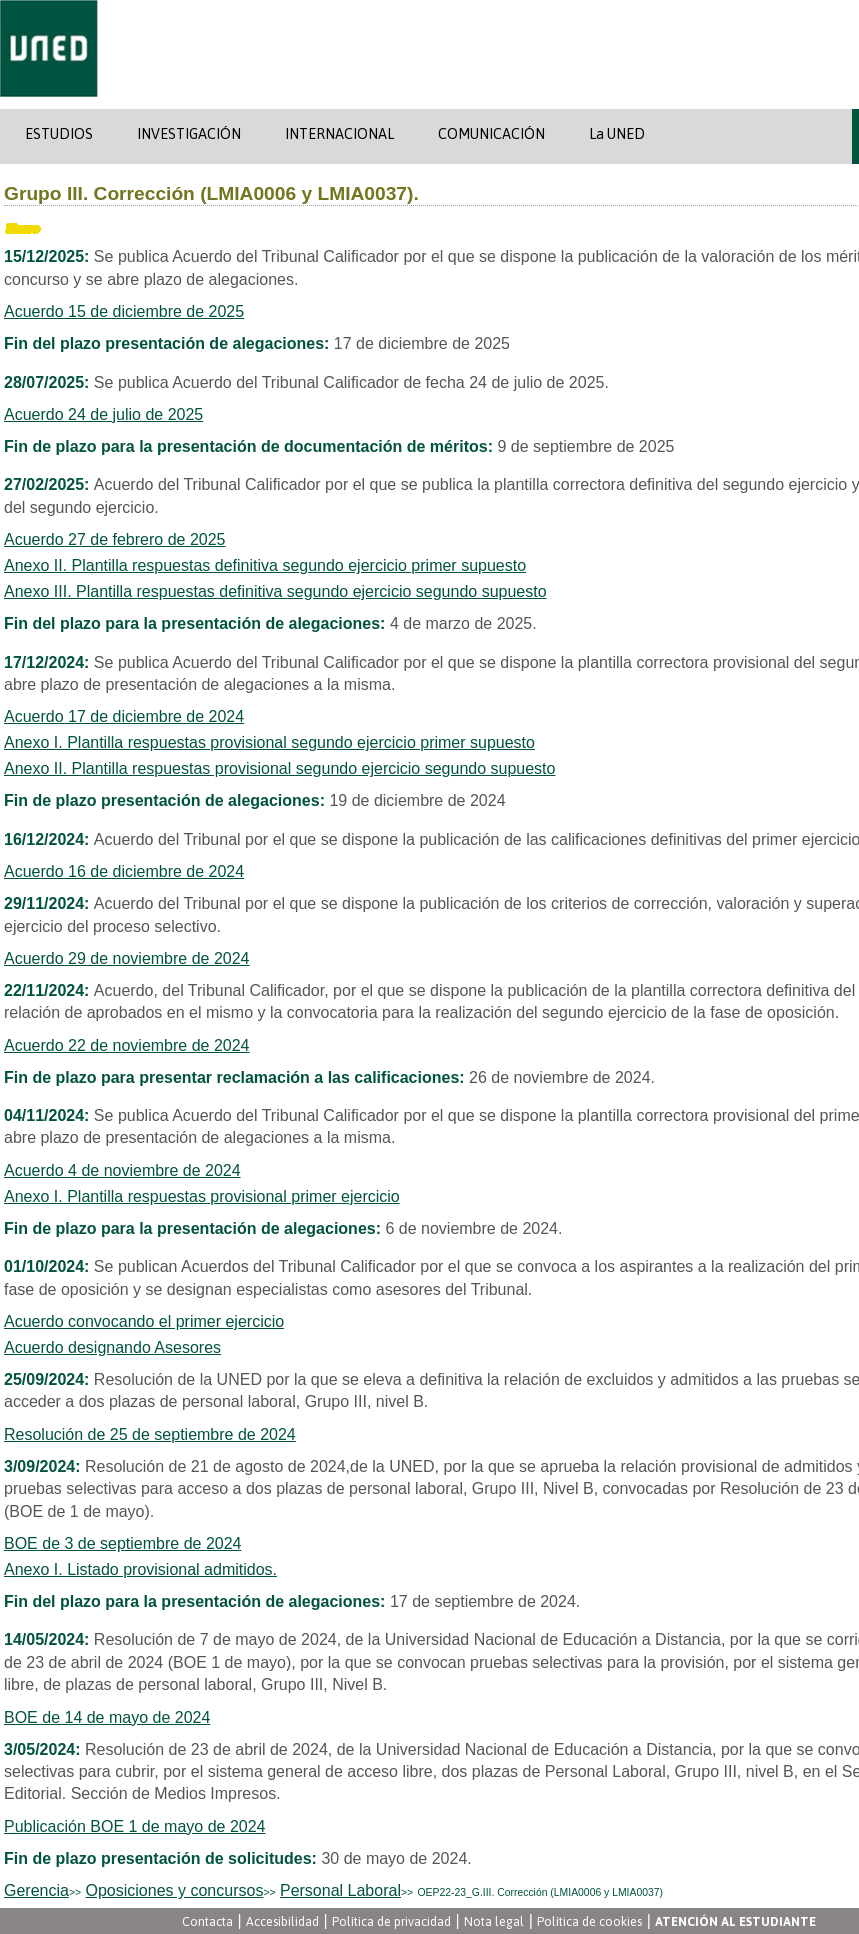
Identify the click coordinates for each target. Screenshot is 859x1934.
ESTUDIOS (59, 134)
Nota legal (494, 1921)
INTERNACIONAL (339, 134)
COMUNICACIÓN (491, 134)
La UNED (617, 134)
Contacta (207, 1921)
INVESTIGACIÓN (189, 134)
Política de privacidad (391, 1921)
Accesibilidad (282, 1921)
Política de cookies (589, 1921)
